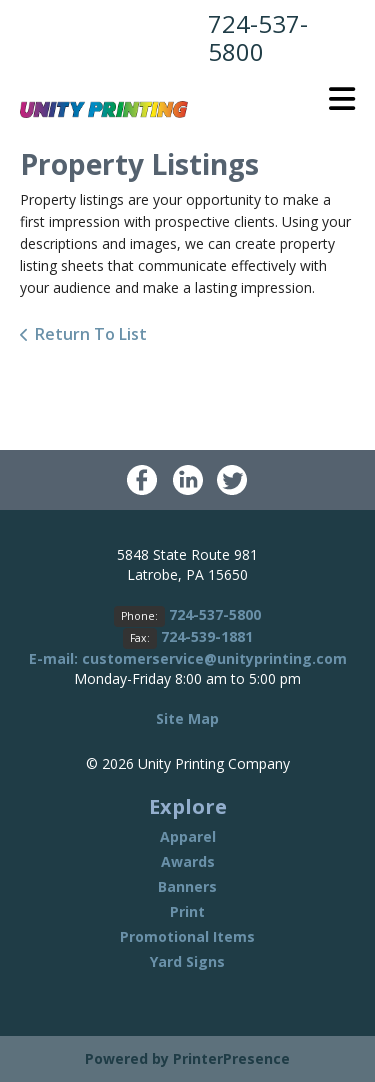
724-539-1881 (207, 636)
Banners (187, 886)
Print (187, 911)
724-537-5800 (258, 37)
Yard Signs (187, 961)
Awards (188, 861)
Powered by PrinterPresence (187, 1058)
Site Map (187, 718)
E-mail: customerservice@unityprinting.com (188, 658)
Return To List (91, 334)
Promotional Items (187, 936)
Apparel (188, 836)
